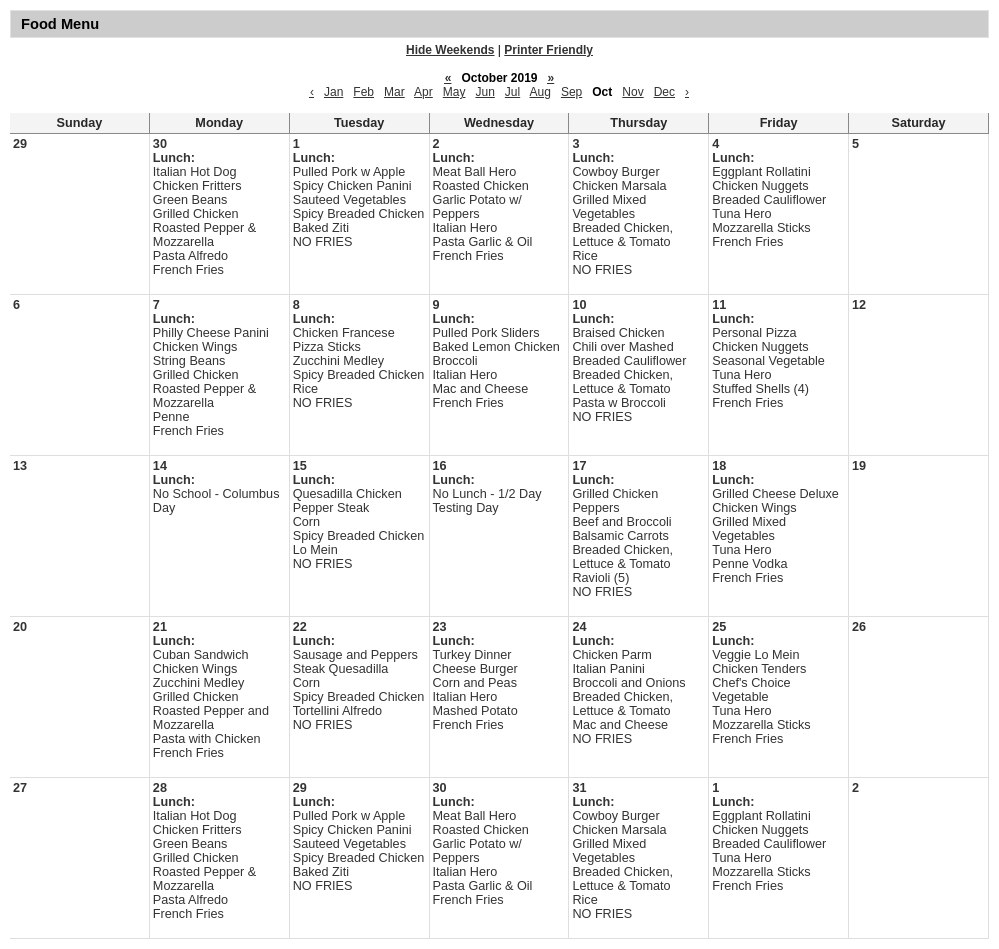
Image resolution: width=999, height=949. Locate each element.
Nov (632, 92)
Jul (512, 92)
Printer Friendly (548, 50)
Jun (484, 92)
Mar (394, 92)
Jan (333, 92)
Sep (571, 92)
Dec (664, 92)
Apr (423, 92)
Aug (540, 92)
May (454, 92)
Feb (363, 92)
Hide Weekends (450, 50)
